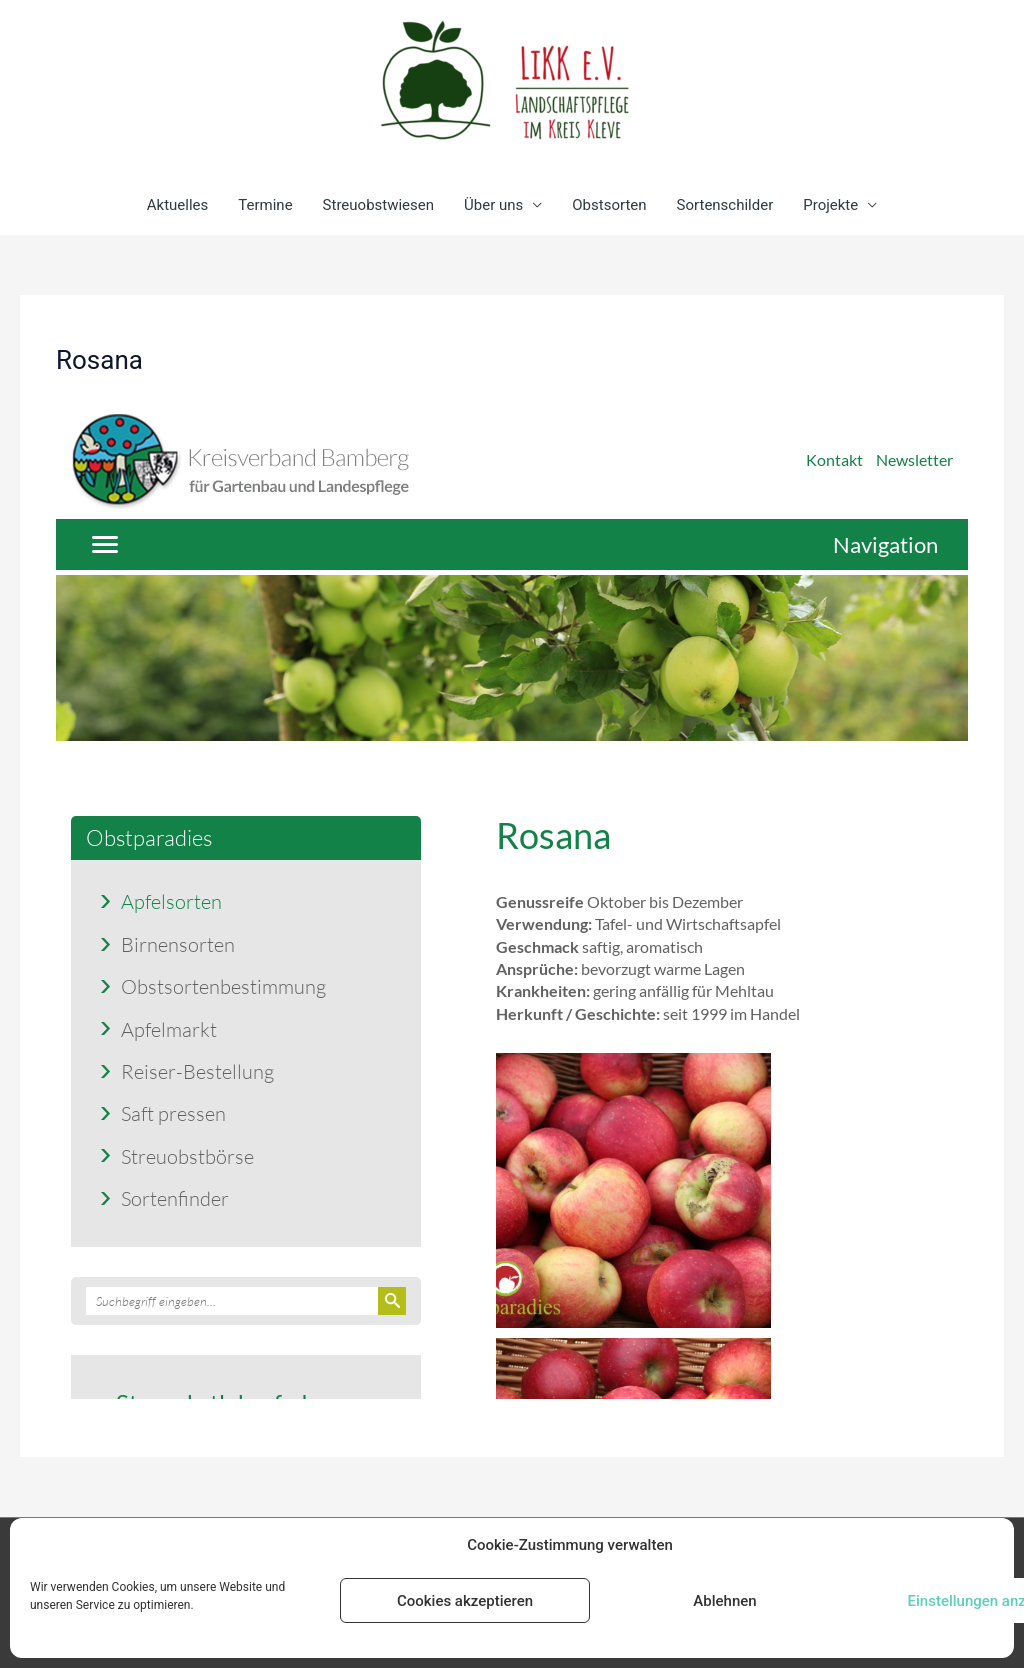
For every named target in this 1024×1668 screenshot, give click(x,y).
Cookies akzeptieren (465, 1601)
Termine (265, 205)
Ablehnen (724, 1601)
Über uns (493, 205)
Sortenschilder (725, 205)
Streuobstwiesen (378, 205)
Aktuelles (178, 205)
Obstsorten (609, 205)
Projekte (830, 205)
